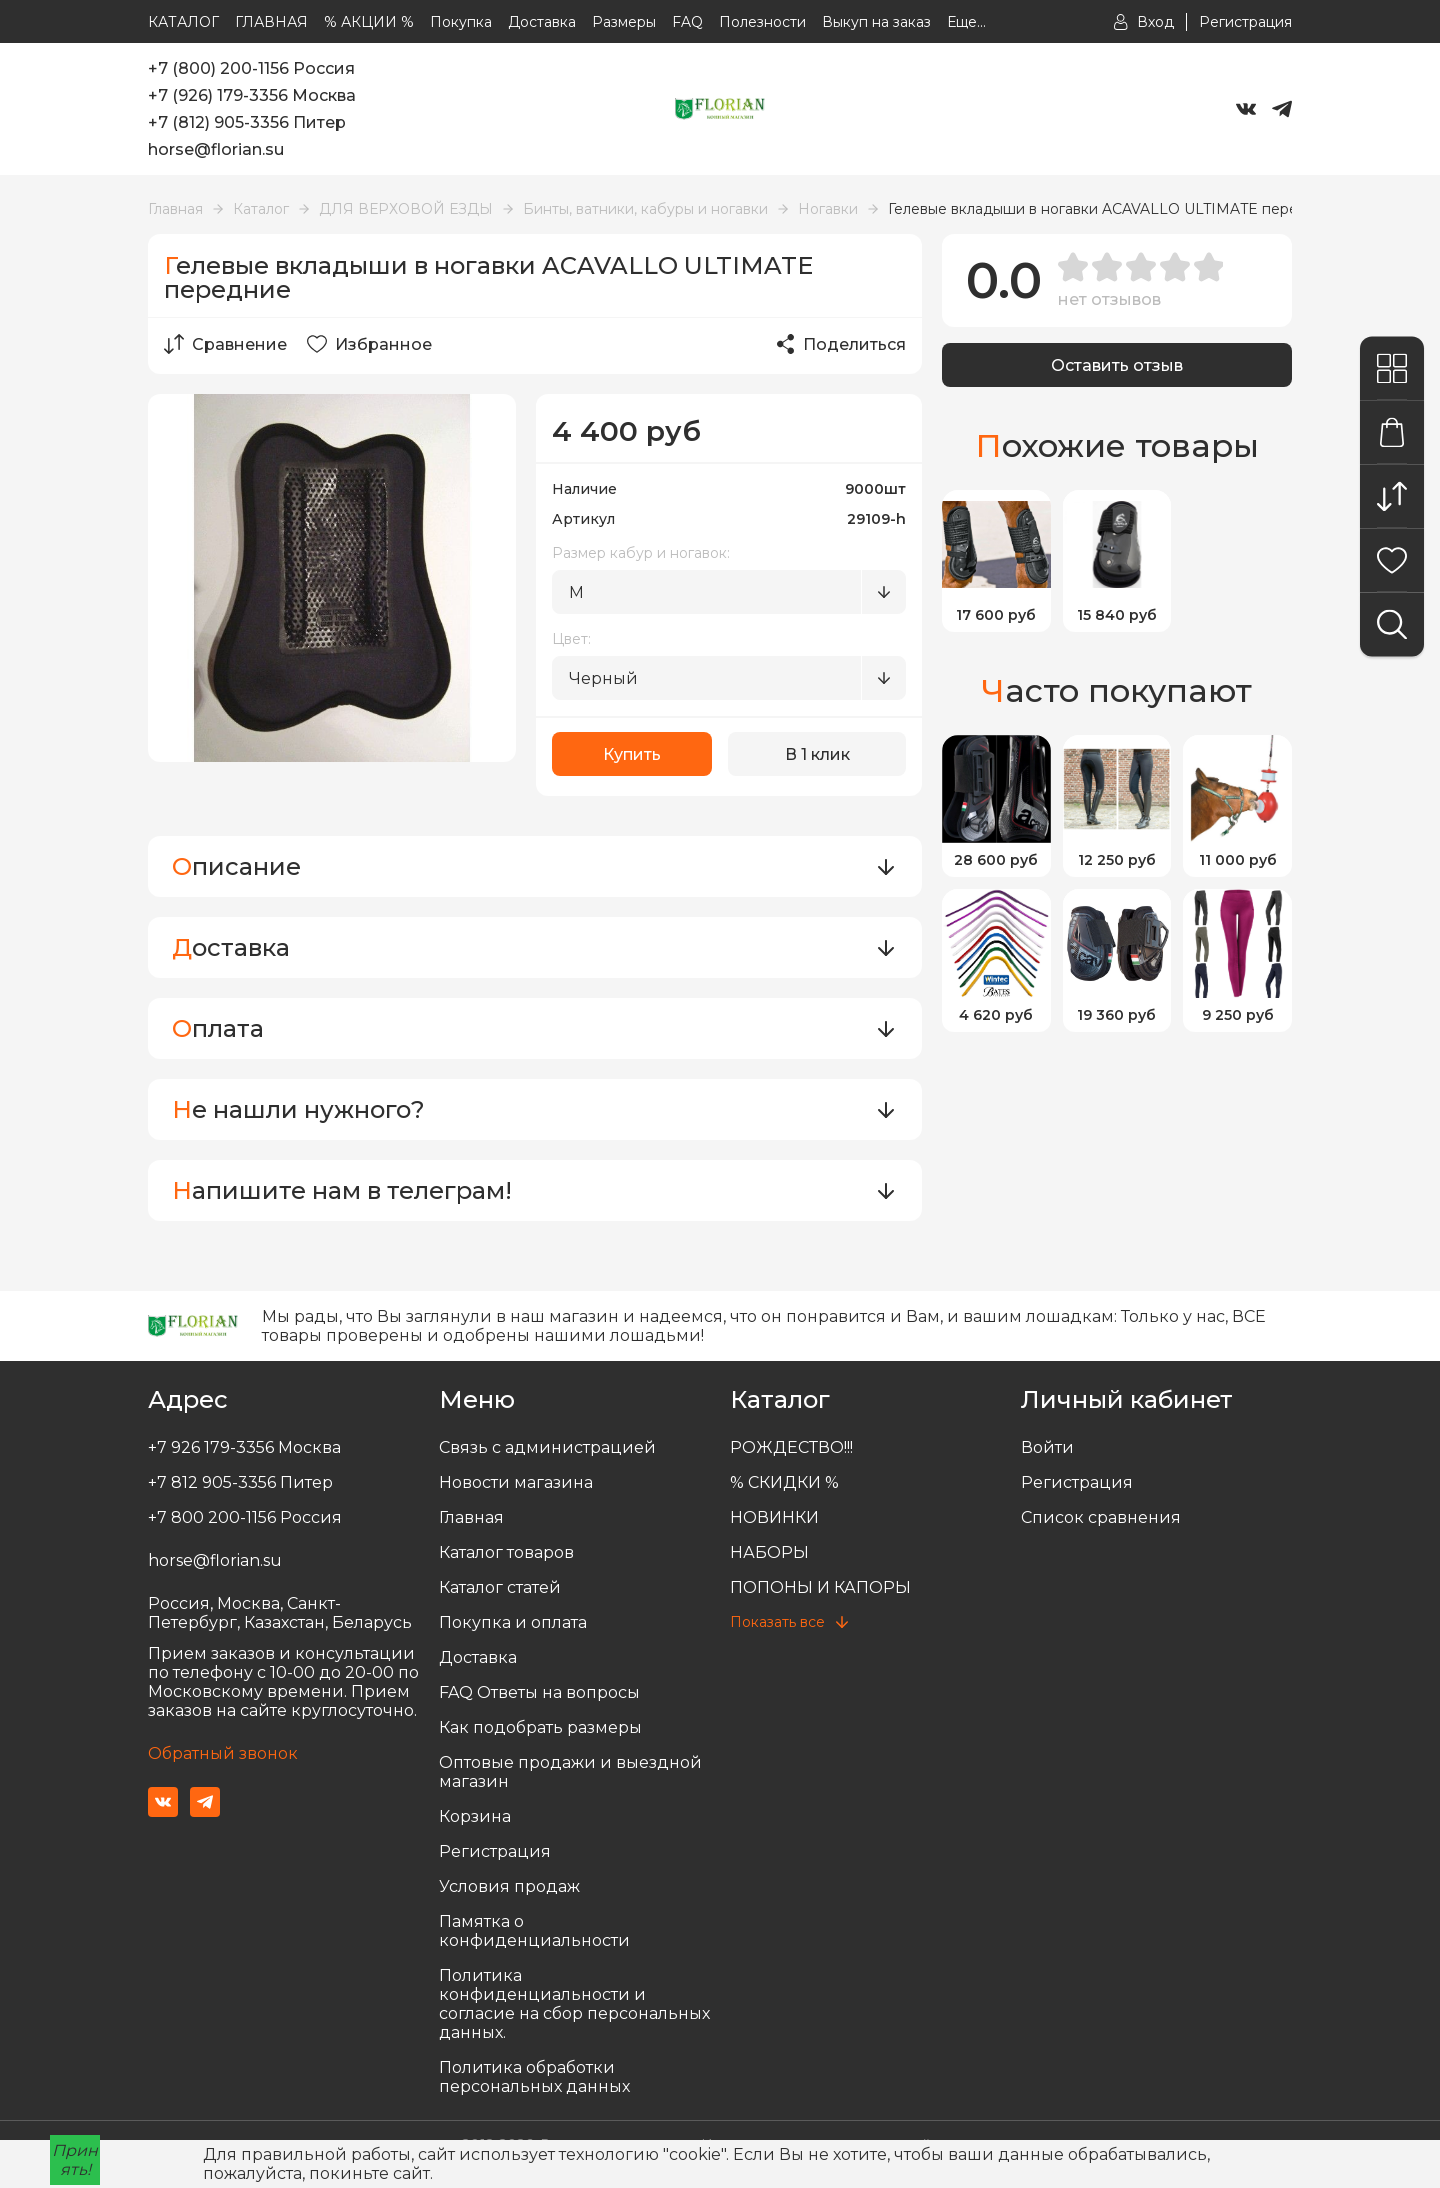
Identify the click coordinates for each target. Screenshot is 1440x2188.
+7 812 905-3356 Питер (240, 1482)
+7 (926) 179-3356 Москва (252, 95)
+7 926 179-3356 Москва (244, 1447)
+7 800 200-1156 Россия (245, 1517)
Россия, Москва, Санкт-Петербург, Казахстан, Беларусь (280, 1613)
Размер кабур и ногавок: (641, 553)
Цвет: (571, 639)
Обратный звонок (223, 1753)
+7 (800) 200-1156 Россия (251, 68)
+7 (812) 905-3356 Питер (247, 122)
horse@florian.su (216, 149)
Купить (632, 754)
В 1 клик (817, 754)
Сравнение (225, 344)
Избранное (369, 344)
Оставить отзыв (1117, 365)
